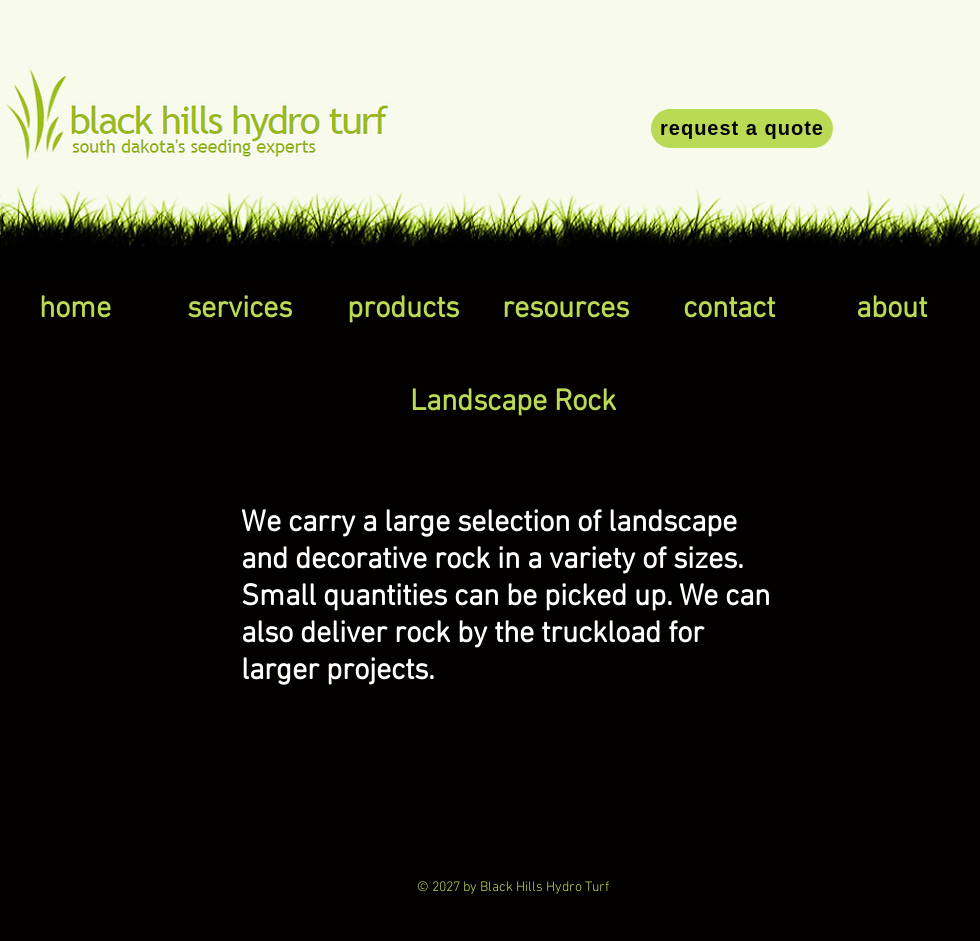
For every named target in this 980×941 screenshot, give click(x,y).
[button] (239, 310)
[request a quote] (742, 128)
